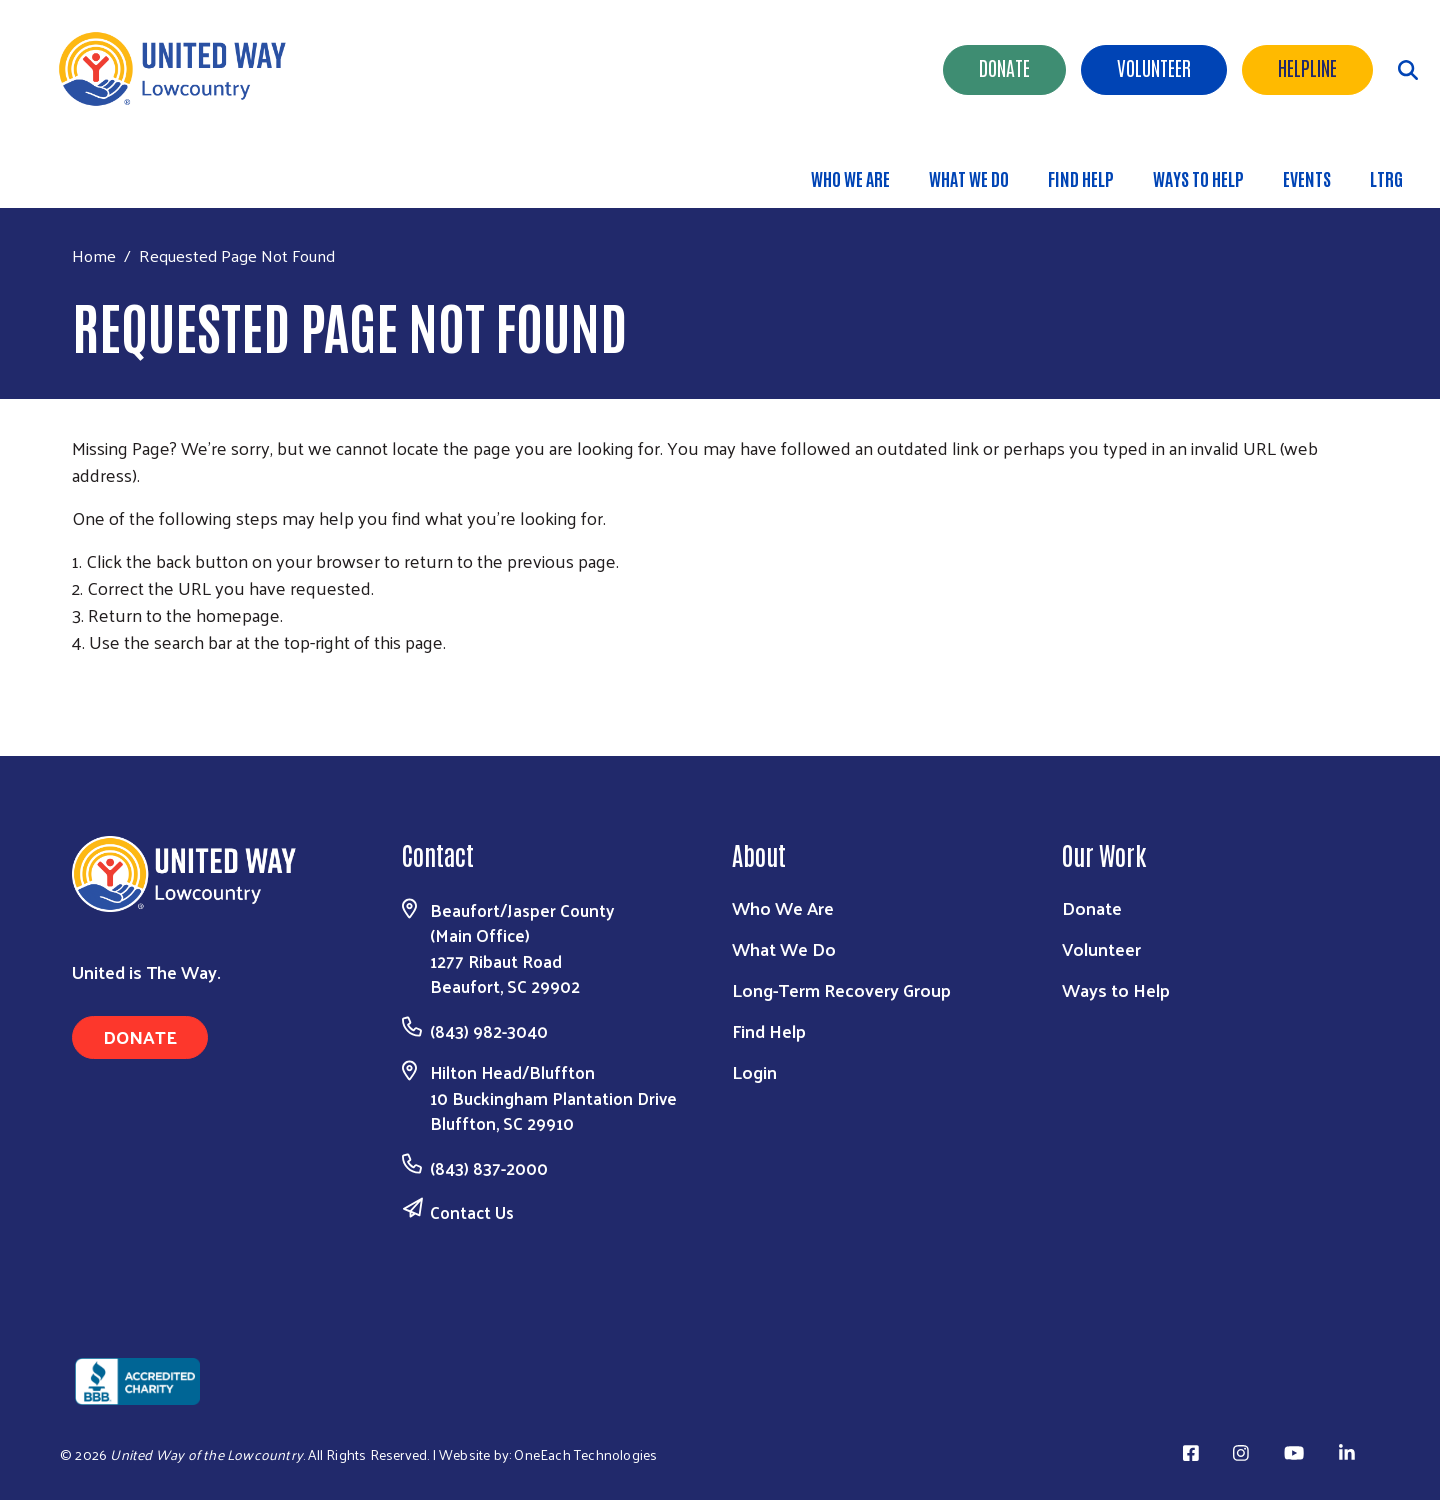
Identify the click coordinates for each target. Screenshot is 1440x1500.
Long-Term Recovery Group (841, 989)
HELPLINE (1307, 67)
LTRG (1386, 178)
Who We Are (850, 178)
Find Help (1081, 178)
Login (754, 1071)
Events (1307, 178)
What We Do (969, 178)
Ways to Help (1198, 178)
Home (94, 255)
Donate (1004, 67)
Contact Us (472, 1212)
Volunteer (1154, 67)
